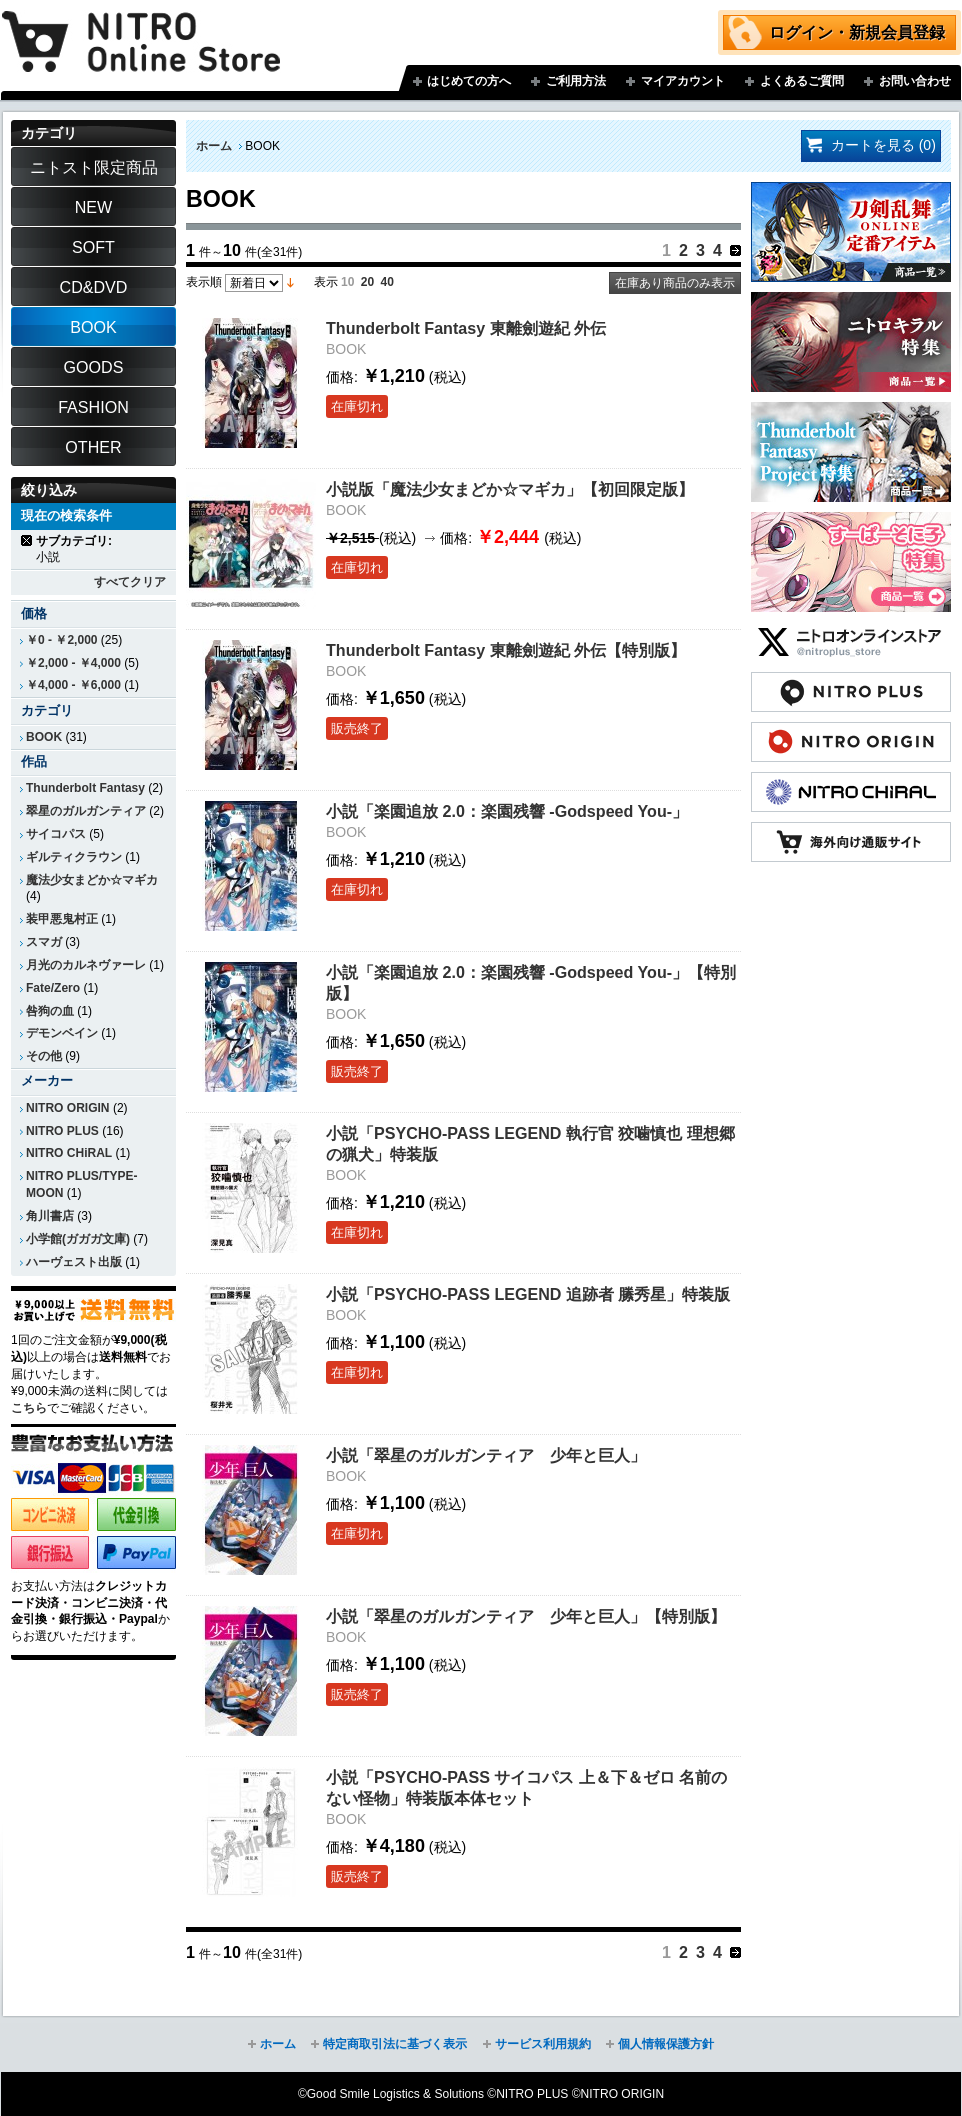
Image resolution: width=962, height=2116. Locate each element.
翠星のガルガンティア (86, 811)
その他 (44, 1056)
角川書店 (50, 1216)
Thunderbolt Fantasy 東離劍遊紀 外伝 (466, 328)
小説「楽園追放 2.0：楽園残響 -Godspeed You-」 (507, 811)
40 (387, 282)
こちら (29, 1408)
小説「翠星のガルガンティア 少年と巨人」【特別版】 (526, 1616)
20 (367, 282)
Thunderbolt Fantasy (85, 788)
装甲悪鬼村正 (62, 919)
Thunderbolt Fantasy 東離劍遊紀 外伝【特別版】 (506, 650)
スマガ (44, 942)
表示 (326, 282)
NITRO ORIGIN (68, 1108)
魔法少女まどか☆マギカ (92, 880)
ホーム (214, 146)
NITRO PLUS (62, 1131)
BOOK (44, 737)
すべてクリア (130, 582)
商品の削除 (27, 540)
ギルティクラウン (74, 857)
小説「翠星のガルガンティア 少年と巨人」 (486, 1455)
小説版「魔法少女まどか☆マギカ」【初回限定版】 (510, 489)
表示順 (204, 282)
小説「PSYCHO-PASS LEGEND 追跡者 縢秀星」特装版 (528, 1294)
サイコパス (56, 834)
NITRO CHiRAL (69, 1153)
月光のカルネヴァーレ (86, 965)
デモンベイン (62, 1033)
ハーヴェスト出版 (74, 1262)
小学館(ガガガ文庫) (78, 1239)
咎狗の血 (50, 1011)
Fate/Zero (53, 988)
